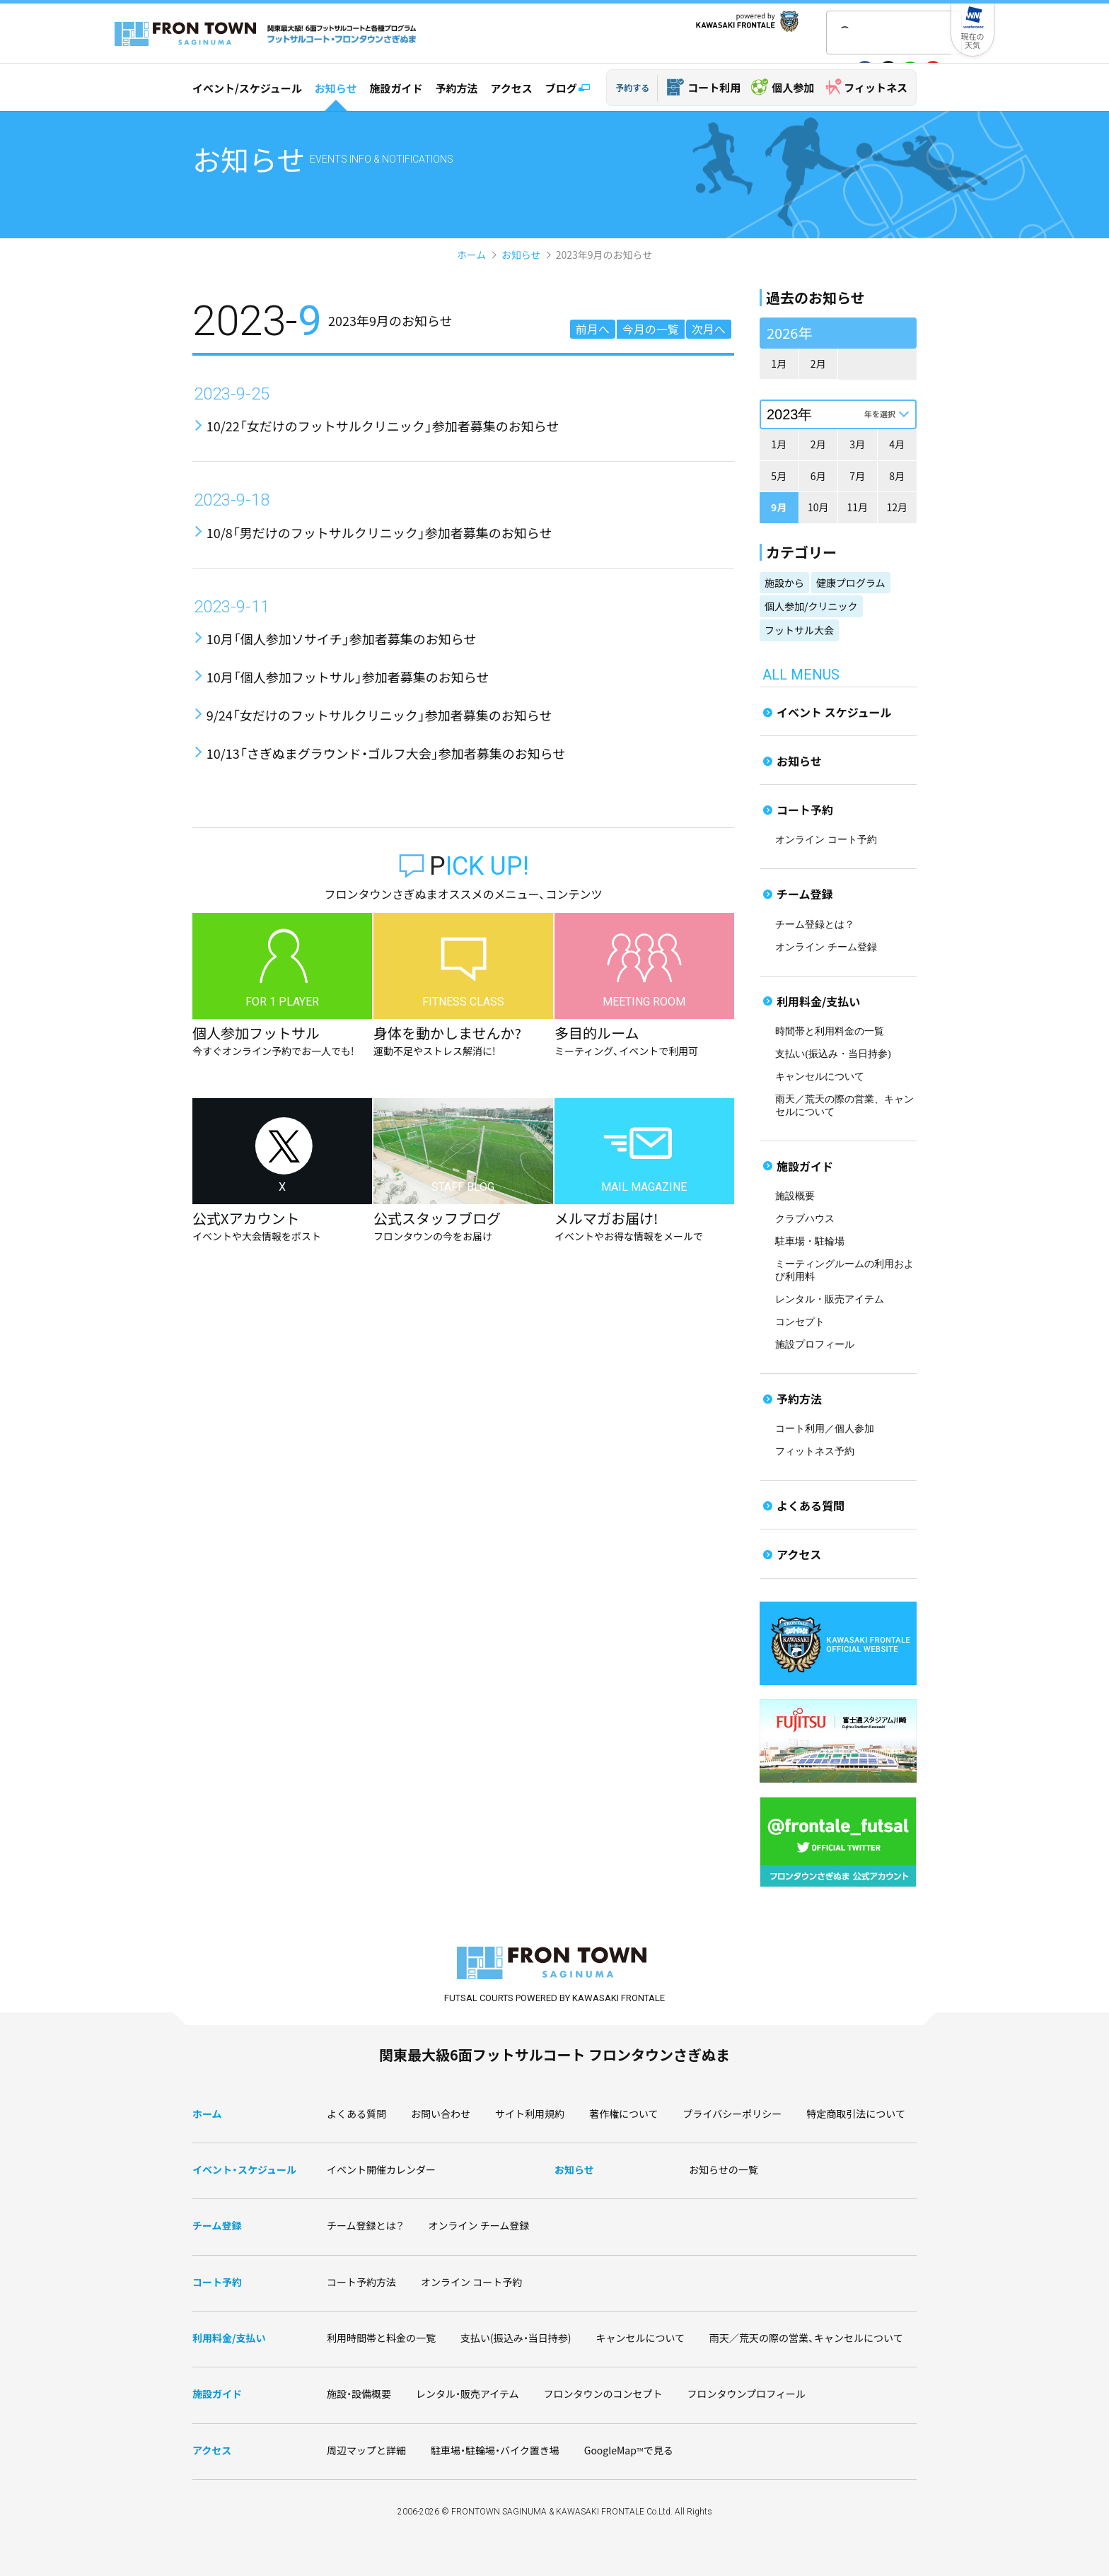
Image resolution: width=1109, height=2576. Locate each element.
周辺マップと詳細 (366, 2450)
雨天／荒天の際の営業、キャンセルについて (806, 2337)
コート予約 (805, 809)
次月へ (709, 328)
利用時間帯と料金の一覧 (381, 2337)
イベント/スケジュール (247, 88)
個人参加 (793, 87)
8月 (897, 476)
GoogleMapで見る (628, 2450)
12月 (896, 507)
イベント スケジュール (834, 712)
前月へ (593, 328)
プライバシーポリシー (732, 2113)
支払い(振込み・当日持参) (832, 1054)
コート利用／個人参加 (824, 1428)
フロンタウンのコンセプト (603, 2393)
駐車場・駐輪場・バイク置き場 (495, 2450)
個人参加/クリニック (811, 606)
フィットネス (875, 87)
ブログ (561, 88)
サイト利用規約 (529, 2113)
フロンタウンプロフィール (746, 2393)
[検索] (875, 34)
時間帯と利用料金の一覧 (829, 1031)
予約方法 (456, 88)
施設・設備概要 (359, 2393)
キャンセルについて (819, 1076)
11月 (857, 507)
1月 (778, 363)
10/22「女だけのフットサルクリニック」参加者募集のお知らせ (383, 425)
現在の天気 (973, 40)
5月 (778, 476)
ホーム (472, 254)
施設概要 (795, 1196)
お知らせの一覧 (723, 2169)
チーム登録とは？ (814, 924)
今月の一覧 (650, 328)
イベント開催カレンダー (381, 2169)
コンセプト (800, 1322)
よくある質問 (810, 1505)
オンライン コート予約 (826, 839)
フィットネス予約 (814, 1451)
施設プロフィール (814, 1344)
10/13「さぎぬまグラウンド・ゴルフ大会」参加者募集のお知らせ (386, 753)
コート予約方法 (361, 2281)
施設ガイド (395, 88)
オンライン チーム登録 (826, 947)
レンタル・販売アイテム (829, 1299)
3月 (857, 444)
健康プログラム (851, 583)
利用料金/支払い (818, 1001)
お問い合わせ (440, 2113)
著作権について (623, 2113)
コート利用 (714, 87)
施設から (784, 583)
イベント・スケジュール (244, 2169)
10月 (818, 507)
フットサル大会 (799, 630)
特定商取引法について (855, 2113)
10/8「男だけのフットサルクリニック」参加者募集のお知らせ (379, 532)
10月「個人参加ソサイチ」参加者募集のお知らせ (342, 638)
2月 (818, 363)
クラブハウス (805, 1218)
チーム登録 (805, 893)
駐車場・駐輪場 (809, 1241)
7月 (857, 476)
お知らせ (336, 88)
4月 (897, 444)
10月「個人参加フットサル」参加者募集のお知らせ (348, 677)
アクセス (512, 88)
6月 (818, 476)
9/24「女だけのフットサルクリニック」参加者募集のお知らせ (379, 715)
